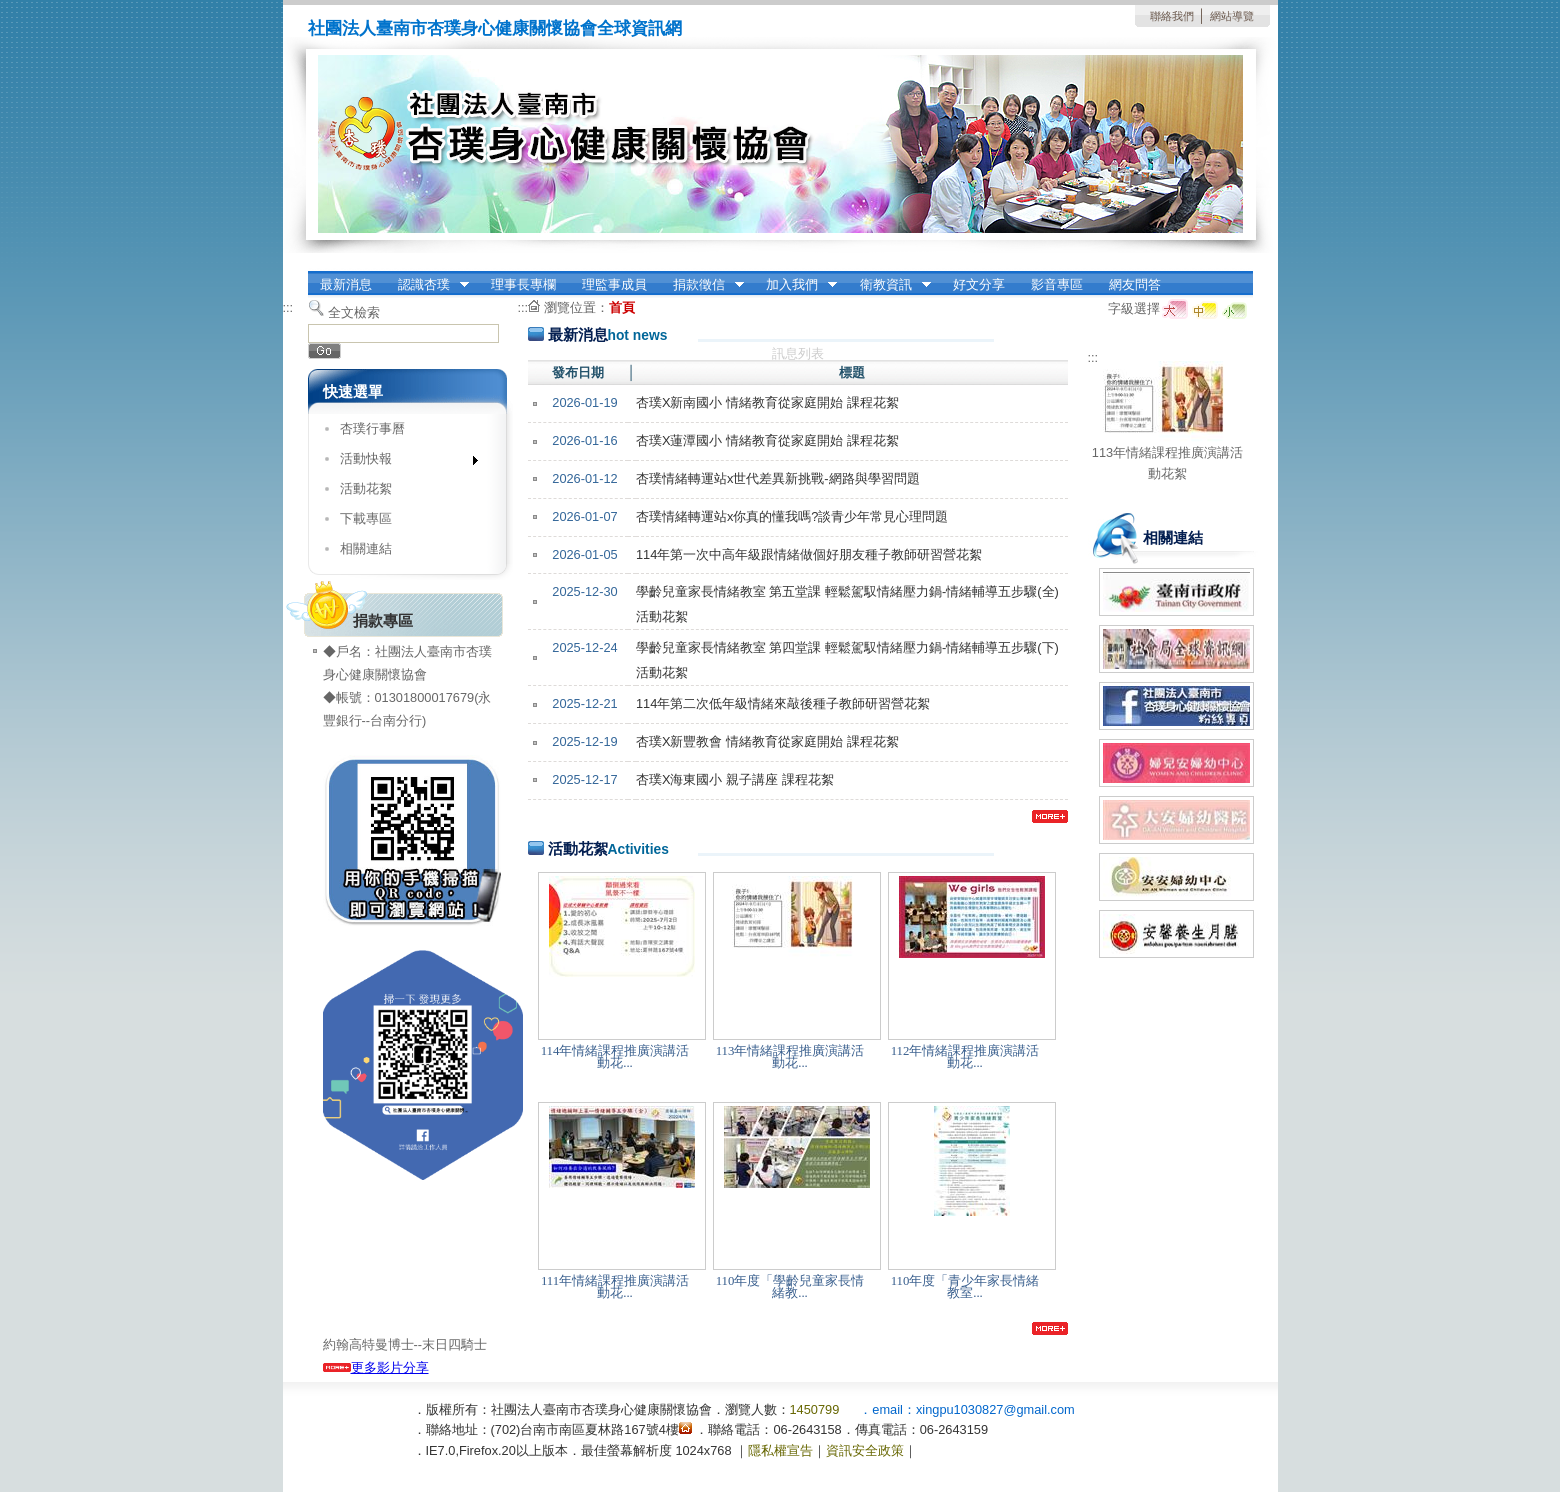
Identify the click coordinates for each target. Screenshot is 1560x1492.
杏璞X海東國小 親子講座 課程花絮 (735, 779)
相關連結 (366, 548)
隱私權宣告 (780, 1450)
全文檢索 (354, 312)
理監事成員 (614, 284)
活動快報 (402, 462)
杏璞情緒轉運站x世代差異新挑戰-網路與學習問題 (778, 478)
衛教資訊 (889, 285)
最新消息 (346, 284)
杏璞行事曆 (372, 428)
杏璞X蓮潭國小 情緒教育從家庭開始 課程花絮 (767, 440)
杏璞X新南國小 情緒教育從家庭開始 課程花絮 (767, 402)
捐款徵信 (702, 285)
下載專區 (366, 518)
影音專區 (1057, 284)
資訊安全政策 (865, 1450)
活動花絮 (366, 488)
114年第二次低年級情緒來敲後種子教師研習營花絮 (783, 703)
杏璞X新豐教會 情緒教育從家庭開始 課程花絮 (767, 741)
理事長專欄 (523, 284)
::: (288, 307)
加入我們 (795, 285)
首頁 (622, 307)
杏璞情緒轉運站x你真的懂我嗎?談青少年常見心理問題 (792, 516)
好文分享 (979, 284)
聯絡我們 (1172, 16)
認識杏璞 (427, 285)
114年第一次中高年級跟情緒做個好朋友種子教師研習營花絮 (809, 554)
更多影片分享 (376, 1367)
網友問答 (1135, 284)
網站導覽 (1232, 16)
